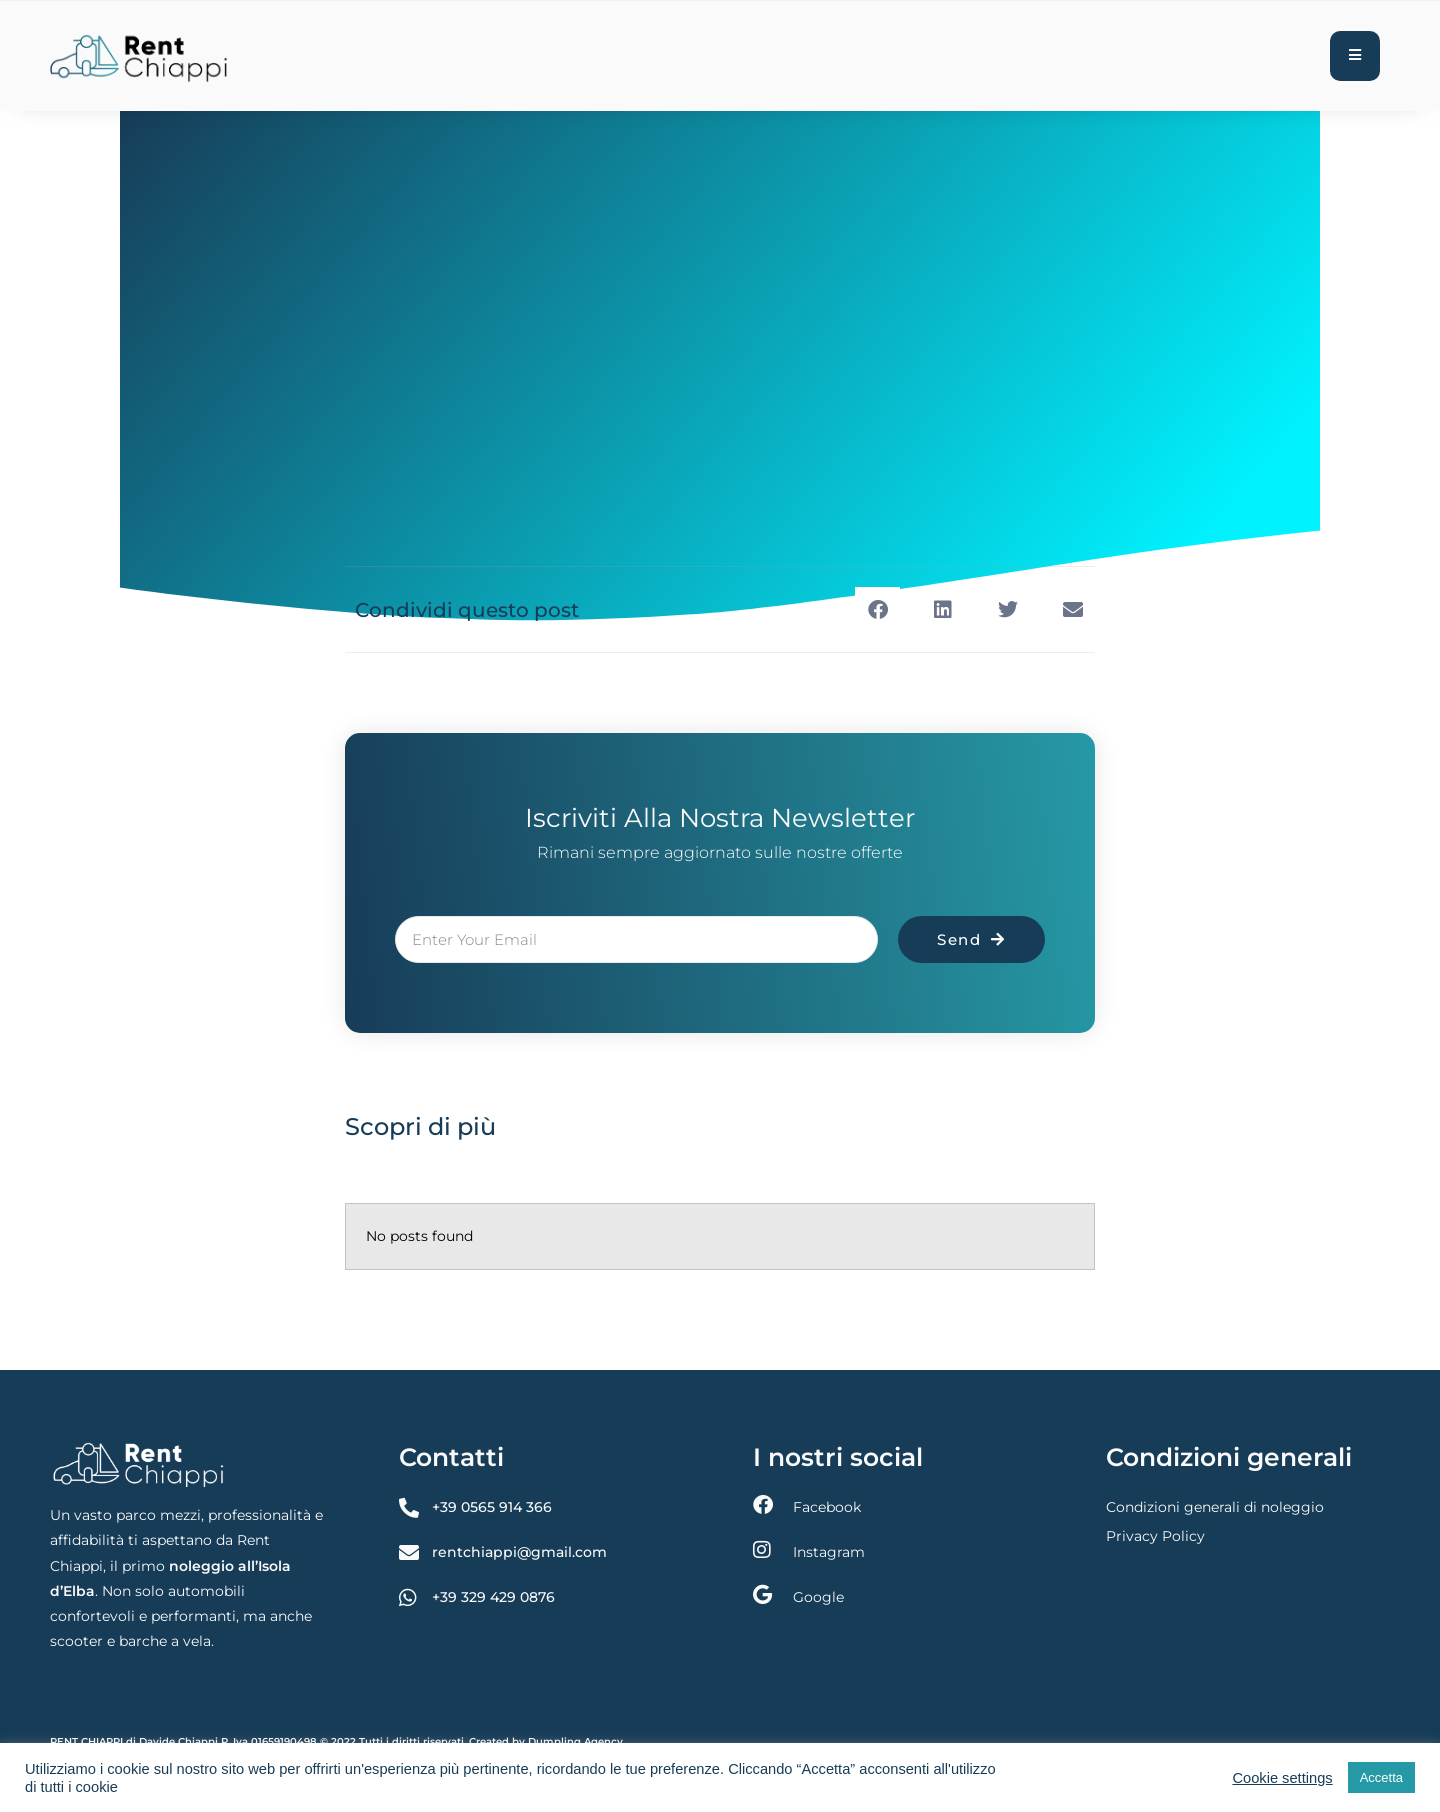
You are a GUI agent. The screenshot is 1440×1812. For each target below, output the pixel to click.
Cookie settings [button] (1282, 1778)
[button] (877, 609)
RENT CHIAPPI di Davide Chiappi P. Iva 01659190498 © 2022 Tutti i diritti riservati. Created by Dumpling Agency (336, 1741)
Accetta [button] (1381, 1777)
